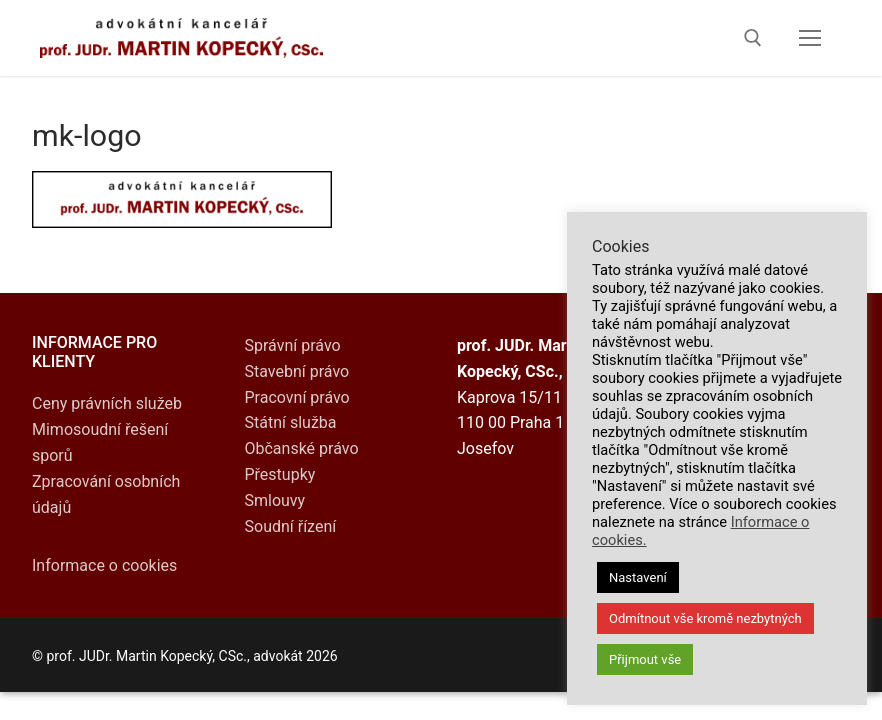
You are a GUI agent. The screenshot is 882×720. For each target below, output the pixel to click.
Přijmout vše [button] (645, 659)
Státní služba (291, 422)
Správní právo (293, 345)
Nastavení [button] (638, 577)
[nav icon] (810, 38)
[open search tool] (753, 38)
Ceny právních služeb (107, 403)
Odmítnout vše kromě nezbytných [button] (705, 618)
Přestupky (280, 474)
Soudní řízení (291, 526)
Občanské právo (302, 448)
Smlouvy (275, 500)
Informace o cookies (104, 565)
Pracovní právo (297, 397)
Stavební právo (297, 371)
